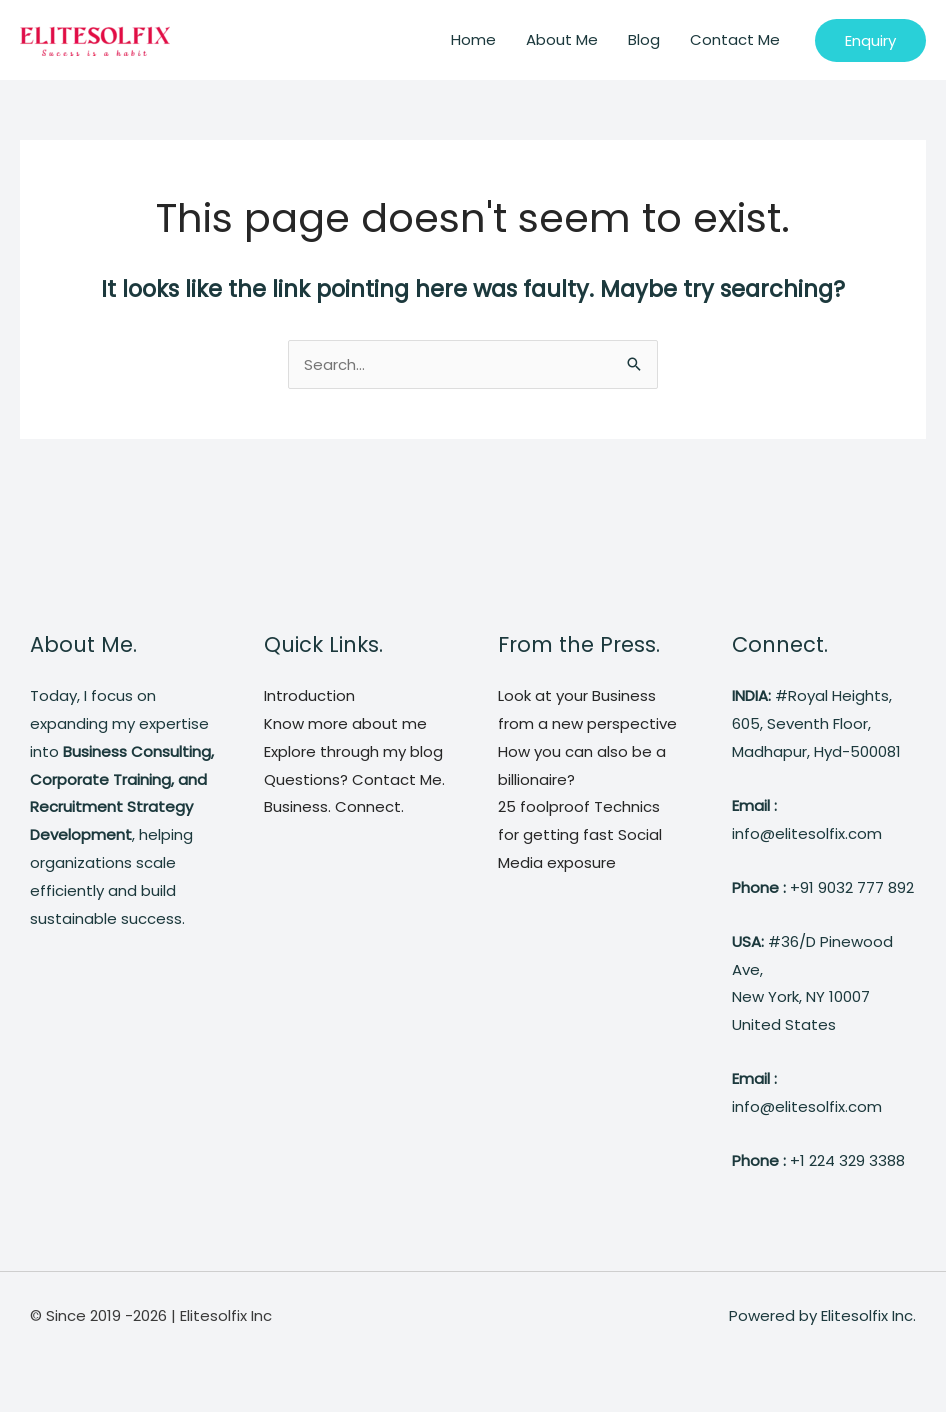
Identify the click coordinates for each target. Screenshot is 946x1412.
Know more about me (345, 723)
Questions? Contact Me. (354, 779)
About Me (562, 39)
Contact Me (735, 39)
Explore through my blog (353, 751)
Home (473, 39)
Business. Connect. (334, 806)
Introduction (309, 695)
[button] (870, 40)
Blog (644, 39)
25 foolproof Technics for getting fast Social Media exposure (580, 834)
